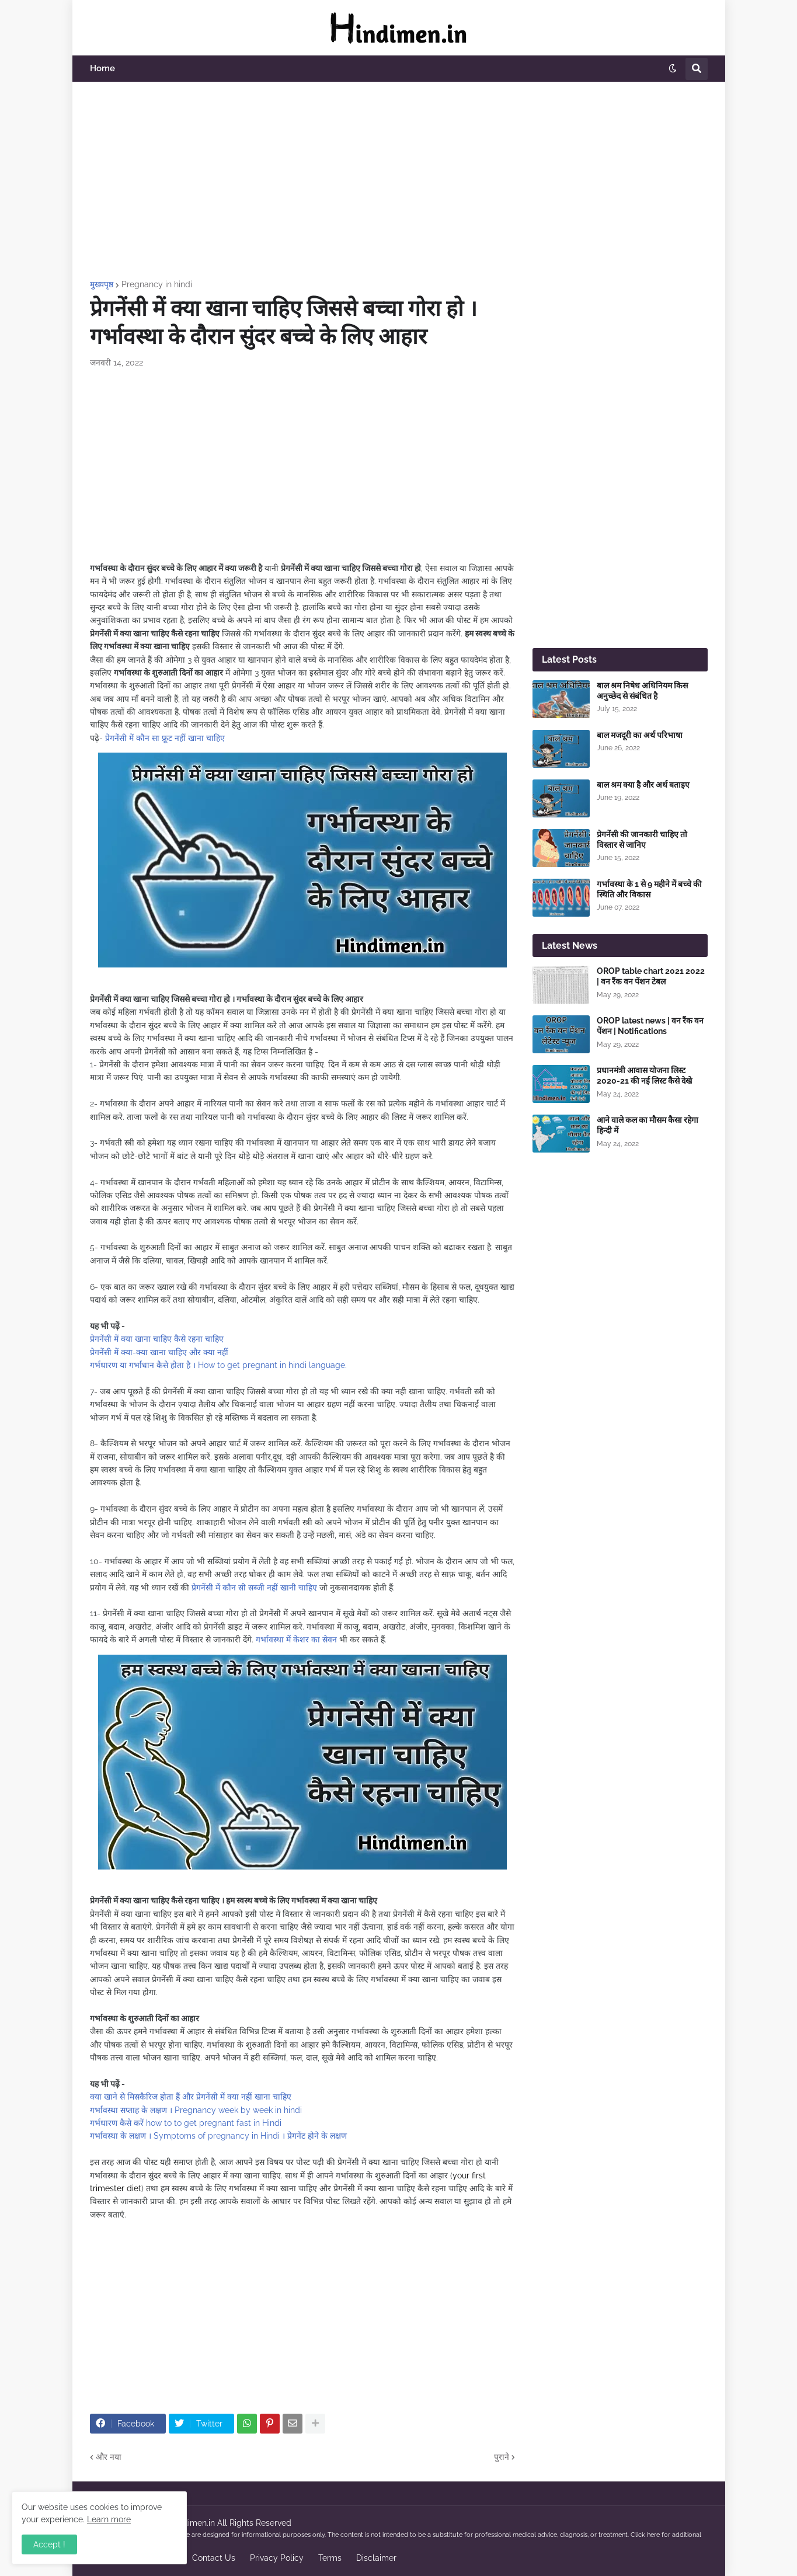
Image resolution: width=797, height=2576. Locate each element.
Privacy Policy (277, 2558)
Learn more (109, 2519)
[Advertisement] (399, 181)
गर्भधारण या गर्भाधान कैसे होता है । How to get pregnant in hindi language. (218, 1365)
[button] (672, 69)
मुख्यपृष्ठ (101, 284)
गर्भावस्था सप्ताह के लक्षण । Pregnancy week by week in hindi (196, 2110)
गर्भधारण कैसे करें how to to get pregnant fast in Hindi (185, 2123)
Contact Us (213, 2558)
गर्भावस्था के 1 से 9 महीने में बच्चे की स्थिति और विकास (649, 889)
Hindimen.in (192, 2523)
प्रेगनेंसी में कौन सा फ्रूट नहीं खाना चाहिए (165, 738)
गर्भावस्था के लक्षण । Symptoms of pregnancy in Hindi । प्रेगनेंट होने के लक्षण (218, 2135)
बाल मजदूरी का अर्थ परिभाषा (640, 735)
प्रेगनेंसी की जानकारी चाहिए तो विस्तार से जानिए (642, 840)
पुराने (501, 2457)
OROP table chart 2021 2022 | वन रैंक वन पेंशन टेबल (651, 976)
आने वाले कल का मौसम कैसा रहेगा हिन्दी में (647, 1125)
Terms (330, 2558)
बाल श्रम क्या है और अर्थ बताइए (643, 784)
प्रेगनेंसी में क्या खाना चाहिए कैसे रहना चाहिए (157, 1338)
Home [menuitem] (102, 68)
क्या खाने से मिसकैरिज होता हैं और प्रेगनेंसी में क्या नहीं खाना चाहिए (190, 2096)
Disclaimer (376, 2558)
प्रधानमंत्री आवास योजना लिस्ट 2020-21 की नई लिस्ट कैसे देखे (644, 1075)
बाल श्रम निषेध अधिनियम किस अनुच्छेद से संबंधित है (642, 691)
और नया (108, 2457)
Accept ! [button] (49, 2544)
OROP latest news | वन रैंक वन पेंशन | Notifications (650, 1026)
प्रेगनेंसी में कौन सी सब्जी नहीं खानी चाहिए (254, 1587)
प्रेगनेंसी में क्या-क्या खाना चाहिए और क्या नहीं (159, 1352)
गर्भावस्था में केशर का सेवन (296, 1639)
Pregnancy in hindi (156, 284)
